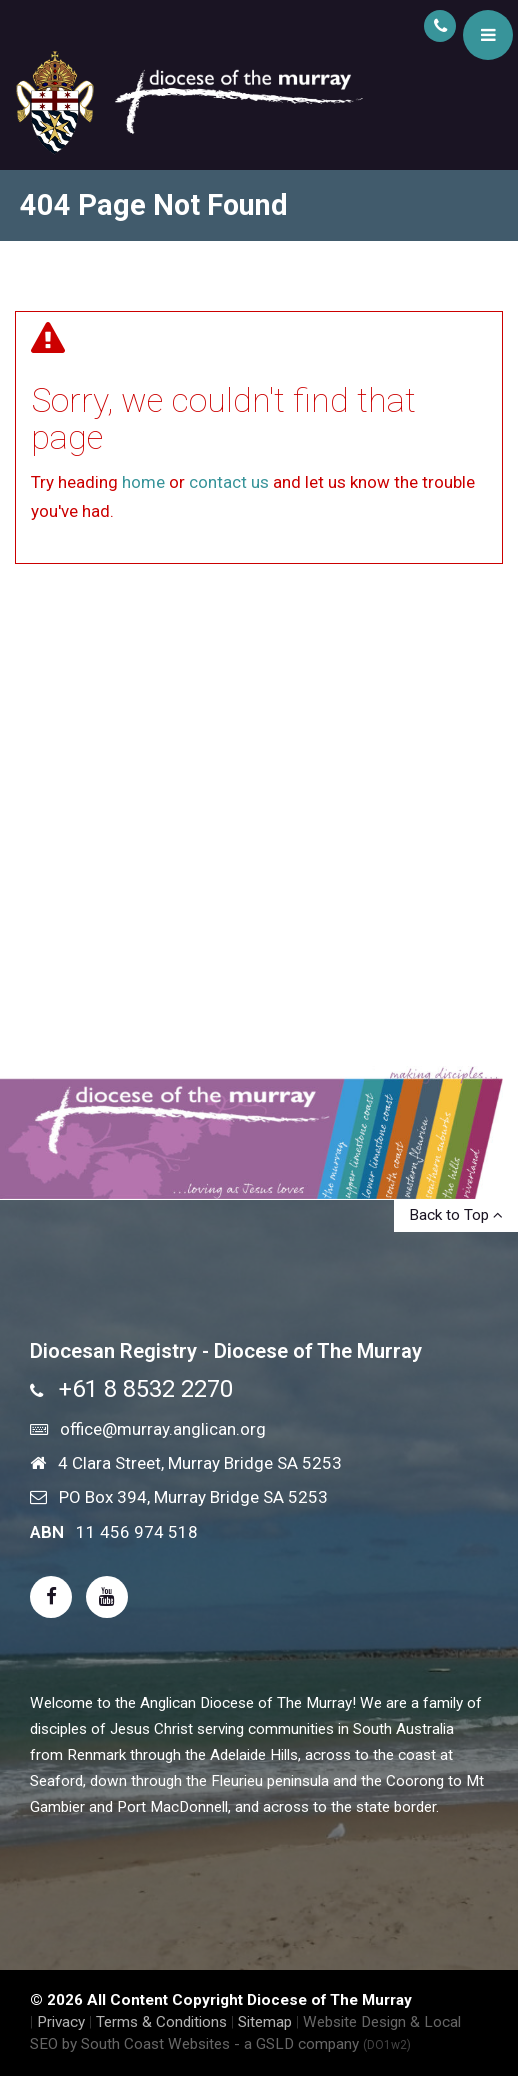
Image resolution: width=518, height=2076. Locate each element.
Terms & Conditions (161, 2022)
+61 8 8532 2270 (146, 1389)
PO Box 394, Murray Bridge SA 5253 (193, 1497)
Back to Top (456, 1215)
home (143, 482)
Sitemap (265, 2022)
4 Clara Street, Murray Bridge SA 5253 (200, 1463)
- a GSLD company (322, 2044)
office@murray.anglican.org (163, 1429)
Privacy (61, 2022)
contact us (229, 482)
